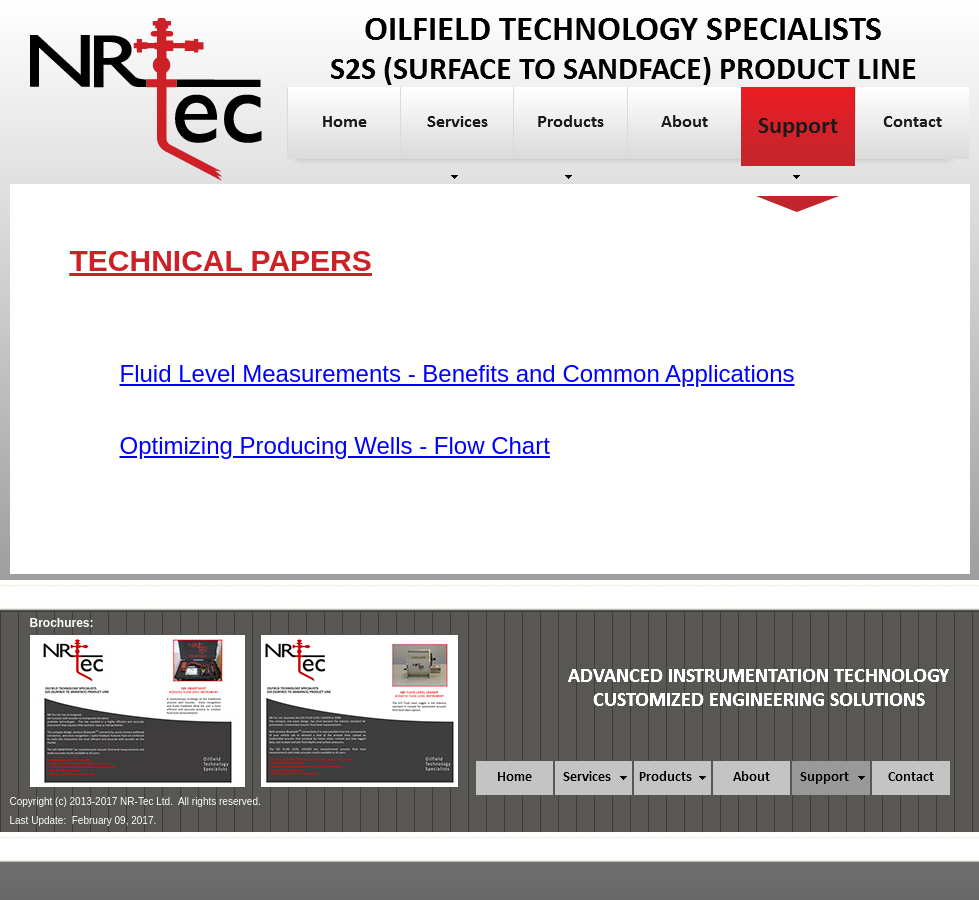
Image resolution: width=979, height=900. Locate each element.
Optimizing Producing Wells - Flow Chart (335, 445)
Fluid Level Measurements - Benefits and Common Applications (457, 373)
